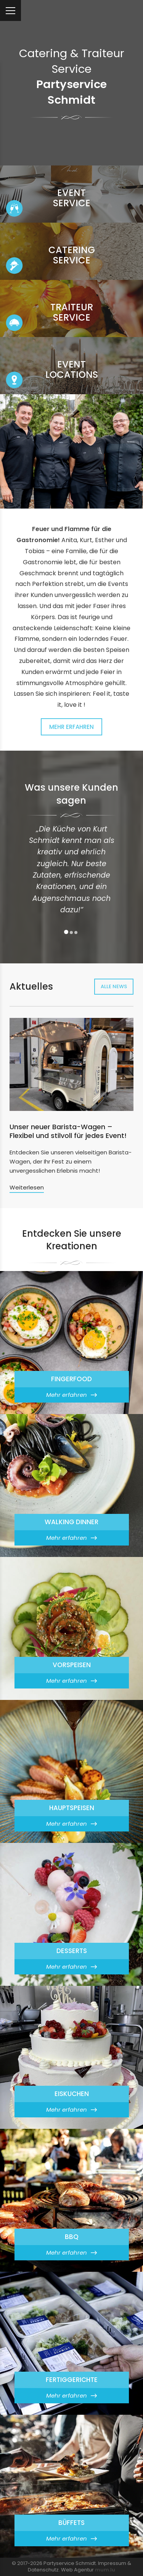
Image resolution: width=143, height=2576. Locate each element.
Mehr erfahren (71, 727)
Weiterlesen (27, 1187)
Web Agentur (77, 2569)
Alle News (114, 986)
